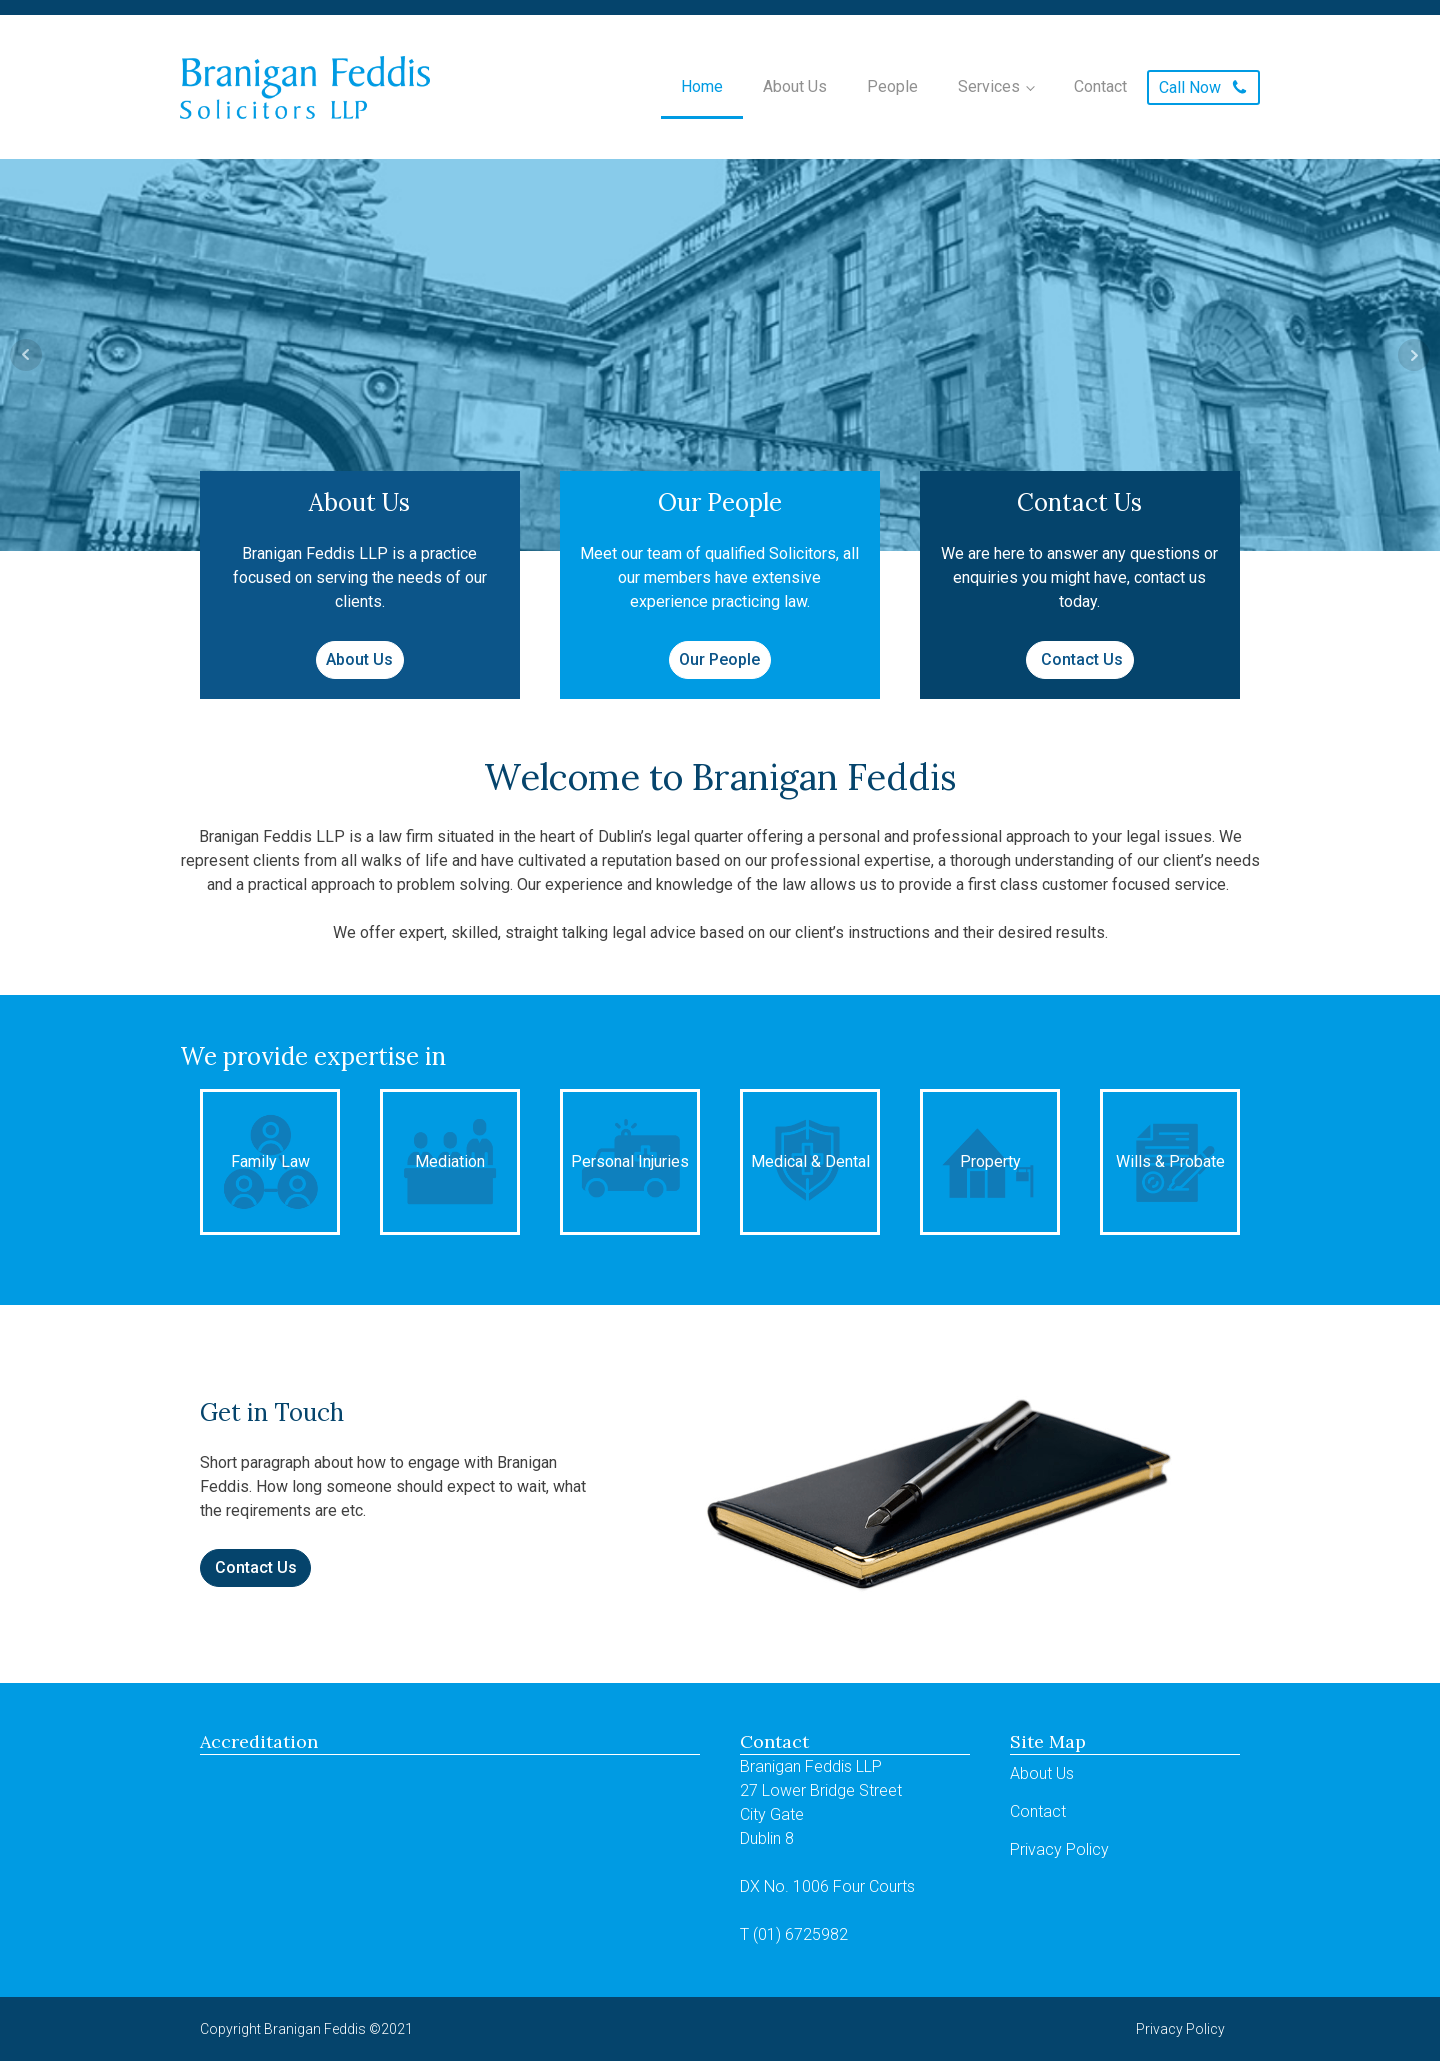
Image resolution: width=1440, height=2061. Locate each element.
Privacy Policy (1059, 1849)
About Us (795, 86)
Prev (26, 355)
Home (702, 86)
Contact (1100, 86)
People (892, 86)
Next (1414, 355)
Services (989, 86)
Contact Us (1080, 659)
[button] (1203, 87)
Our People (719, 659)
